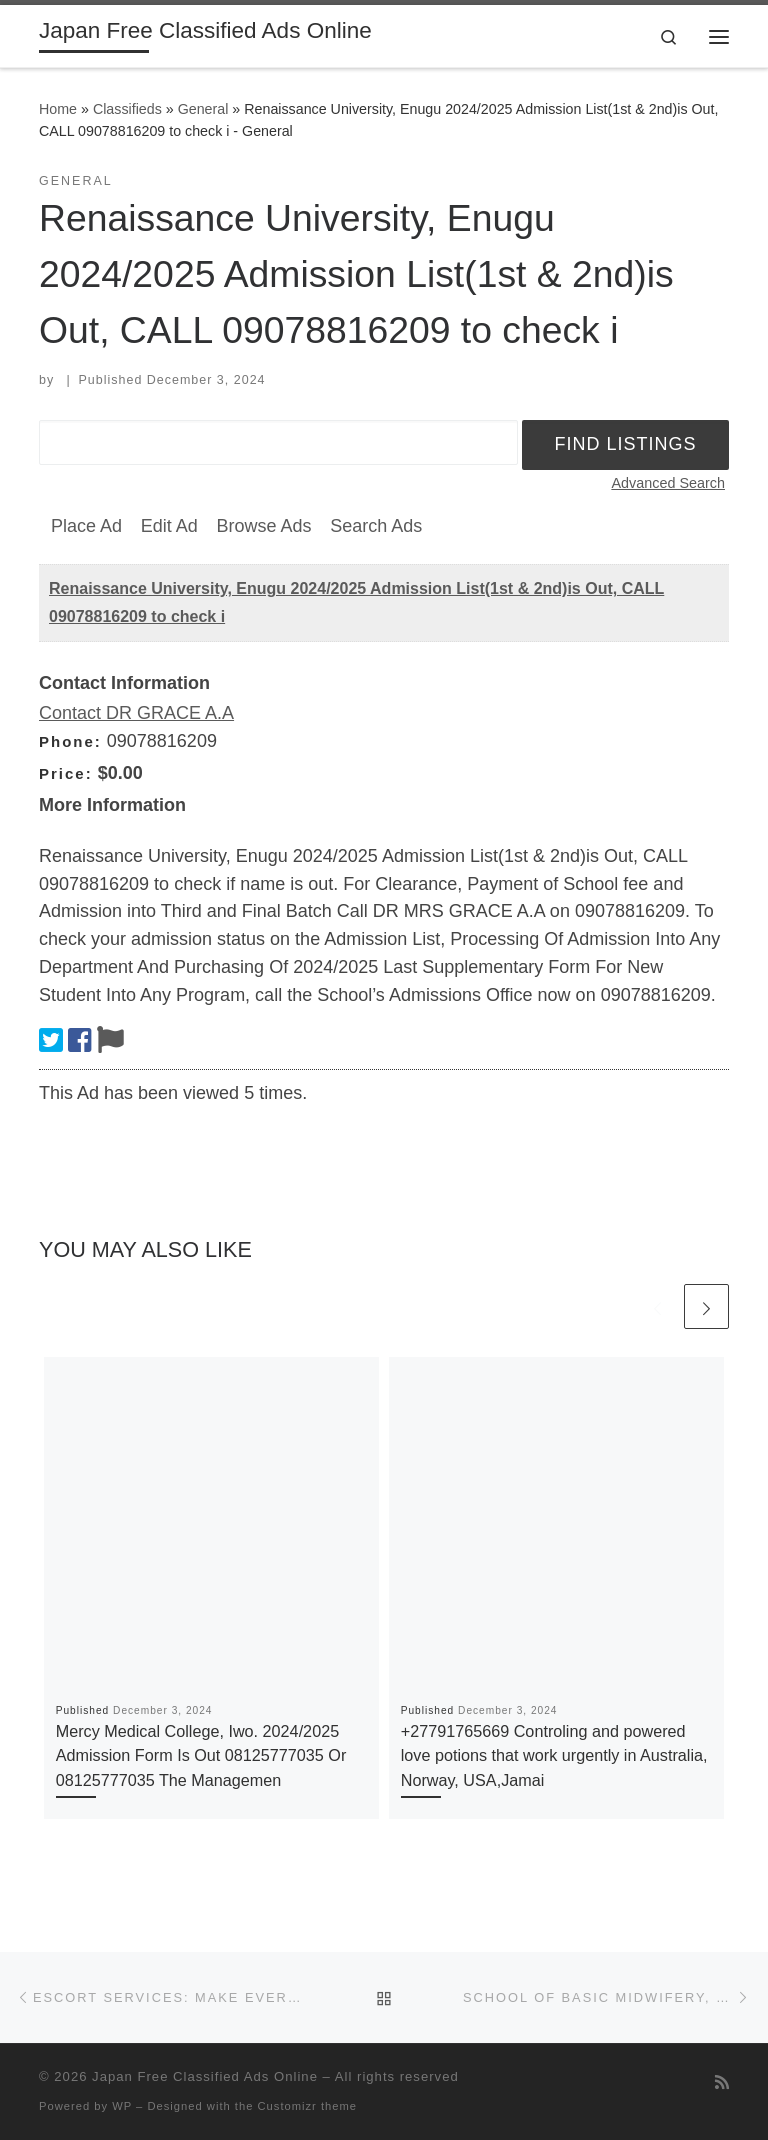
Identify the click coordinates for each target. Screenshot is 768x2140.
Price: (66, 773)
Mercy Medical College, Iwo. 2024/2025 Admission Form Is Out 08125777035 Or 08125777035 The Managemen (201, 1755)
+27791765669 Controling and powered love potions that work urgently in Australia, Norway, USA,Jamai (554, 1755)
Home (58, 109)
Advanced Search (668, 483)
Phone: (70, 741)
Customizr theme (308, 2106)
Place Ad (86, 526)
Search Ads (376, 526)
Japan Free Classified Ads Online (205, 2076)
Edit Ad (169, 526)
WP (122, 2106)
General (203, 109)
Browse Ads (263, 526)
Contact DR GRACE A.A (136, 713)
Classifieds (127, 109)
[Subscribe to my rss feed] (722, 2082)
